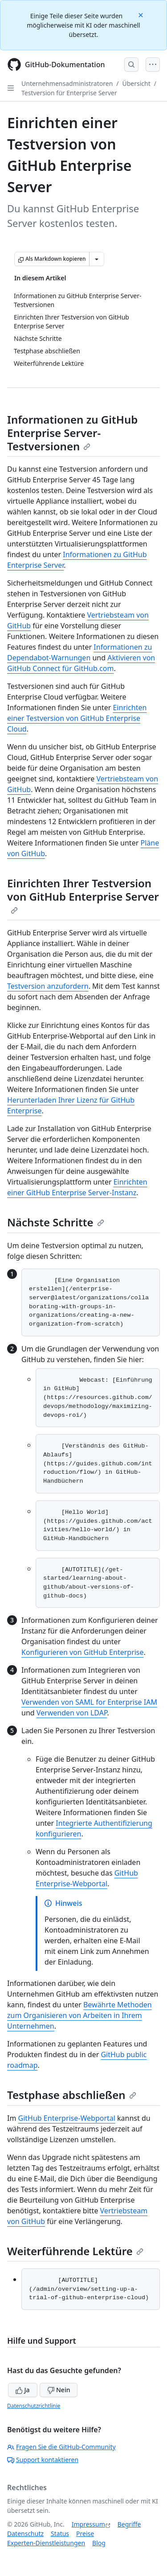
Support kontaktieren (42, 2459)
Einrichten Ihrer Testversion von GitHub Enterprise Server (83, 895)
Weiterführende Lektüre (75, 2251)
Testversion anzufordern (48, 986)
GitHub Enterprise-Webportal (66, 2118)
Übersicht (136, 83)
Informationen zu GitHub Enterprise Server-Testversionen (72, 432)
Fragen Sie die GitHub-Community (61, 2447)
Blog (99, 2543)
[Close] (141, 14)
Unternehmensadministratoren (67, 83)
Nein (58, 2390)
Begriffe (129, 2524)
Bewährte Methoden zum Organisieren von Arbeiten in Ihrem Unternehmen (79, 2015)
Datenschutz (25, 2533)
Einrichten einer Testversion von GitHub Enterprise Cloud (77, 718)
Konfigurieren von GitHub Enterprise (82, 1652)
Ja (23, 2390)
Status (60, 2533)
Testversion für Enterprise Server (69, 93)
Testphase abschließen (71, 2094)
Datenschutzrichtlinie (33, 2406)
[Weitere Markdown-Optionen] (96, 259)
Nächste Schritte (55, 1222)
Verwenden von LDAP (72, 1713)
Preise (85, 2533)
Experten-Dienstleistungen (46, 2543)
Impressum (88, 2524)
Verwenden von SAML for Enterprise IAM (89, 1702)
